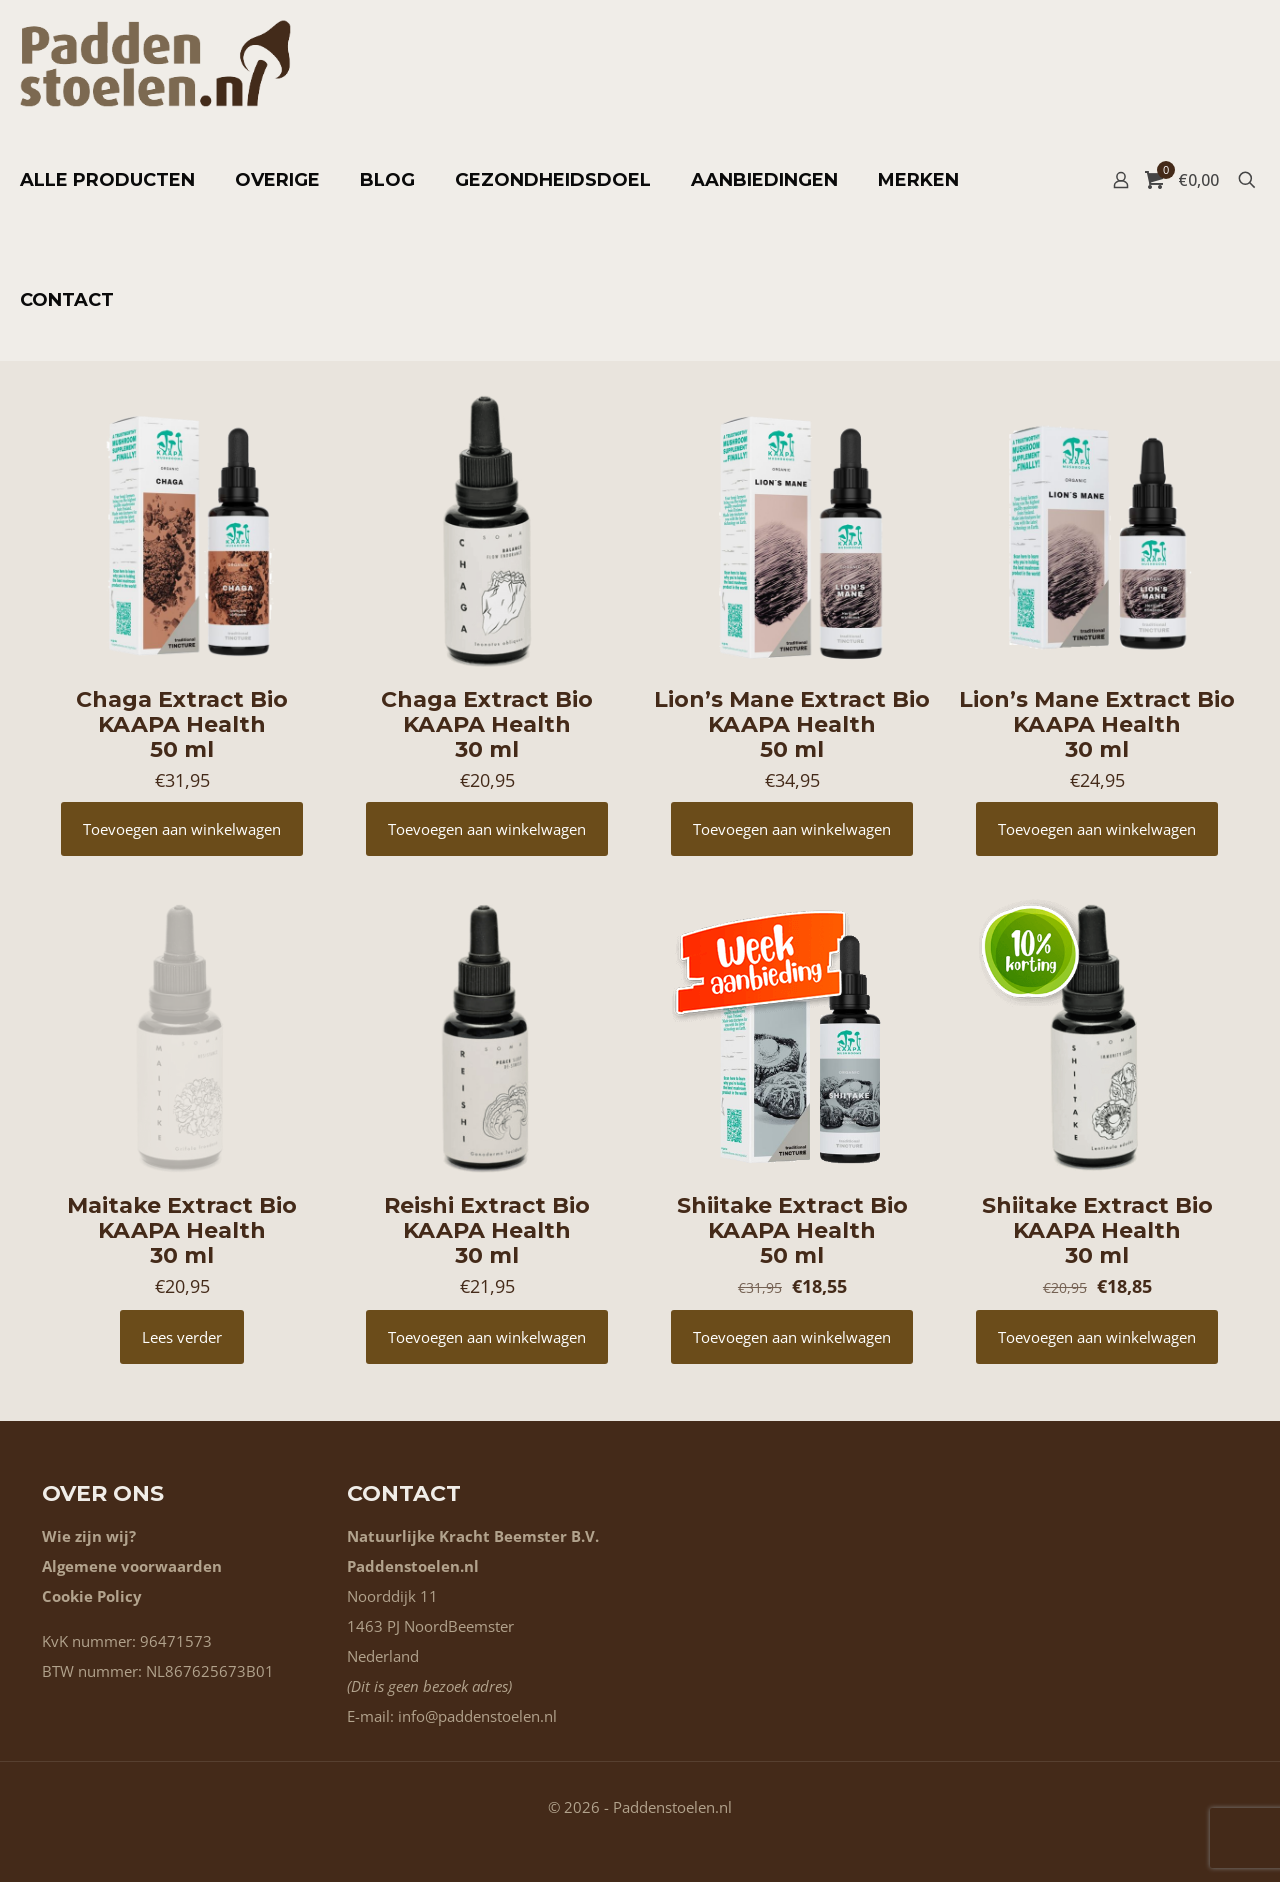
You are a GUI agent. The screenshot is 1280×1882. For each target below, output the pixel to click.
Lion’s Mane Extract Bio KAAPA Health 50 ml (792, 724)
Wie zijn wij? (89, 1536)
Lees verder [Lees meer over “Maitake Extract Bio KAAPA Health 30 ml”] (182, 1337)
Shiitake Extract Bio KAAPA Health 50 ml (792, 1230)
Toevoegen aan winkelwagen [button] (182, 829)
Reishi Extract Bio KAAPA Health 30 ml (487, 1230)
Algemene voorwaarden (132, 1566)
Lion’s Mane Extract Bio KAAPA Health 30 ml (1097, 724)
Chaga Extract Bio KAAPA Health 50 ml (182, 724)
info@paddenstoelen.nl (477, 1716)
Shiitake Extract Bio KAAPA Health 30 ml (1097, 1230)
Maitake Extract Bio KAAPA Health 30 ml (182, 1230)
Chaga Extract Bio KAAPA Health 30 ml (487, 724)
